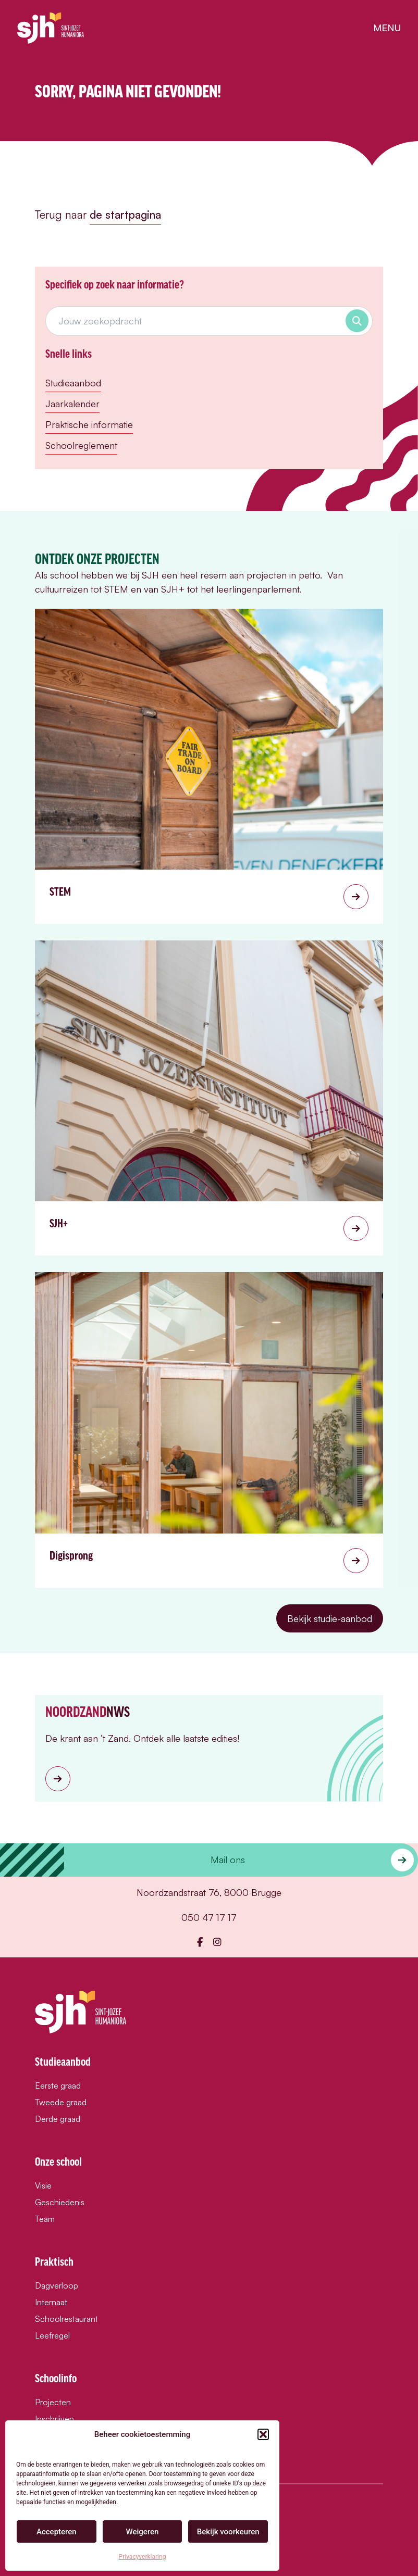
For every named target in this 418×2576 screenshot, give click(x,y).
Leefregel (52, 2335)
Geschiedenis (59, 2202)
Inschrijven (54, 2419)
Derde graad (57, 2119)
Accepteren (56, 2531)
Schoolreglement (81, 445)
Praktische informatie (89, 424)
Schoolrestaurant (66, 2319)
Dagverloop (56, 2285)
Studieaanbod (73, 382)
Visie (43, 2185)
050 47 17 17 (209, 1917)
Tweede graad (61, 2102)
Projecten (53, 2402)
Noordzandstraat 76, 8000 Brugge (209, 1892)
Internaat (51, 2302)
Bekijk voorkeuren (228, 2531)
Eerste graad (58, 2085)
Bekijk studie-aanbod (329, 1618)
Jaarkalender (72, 403)
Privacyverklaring (142, 2556)
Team (45, 2219)
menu (387, 27)
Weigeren (142, 2531)
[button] (263, 2434)
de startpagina (125, 214)
